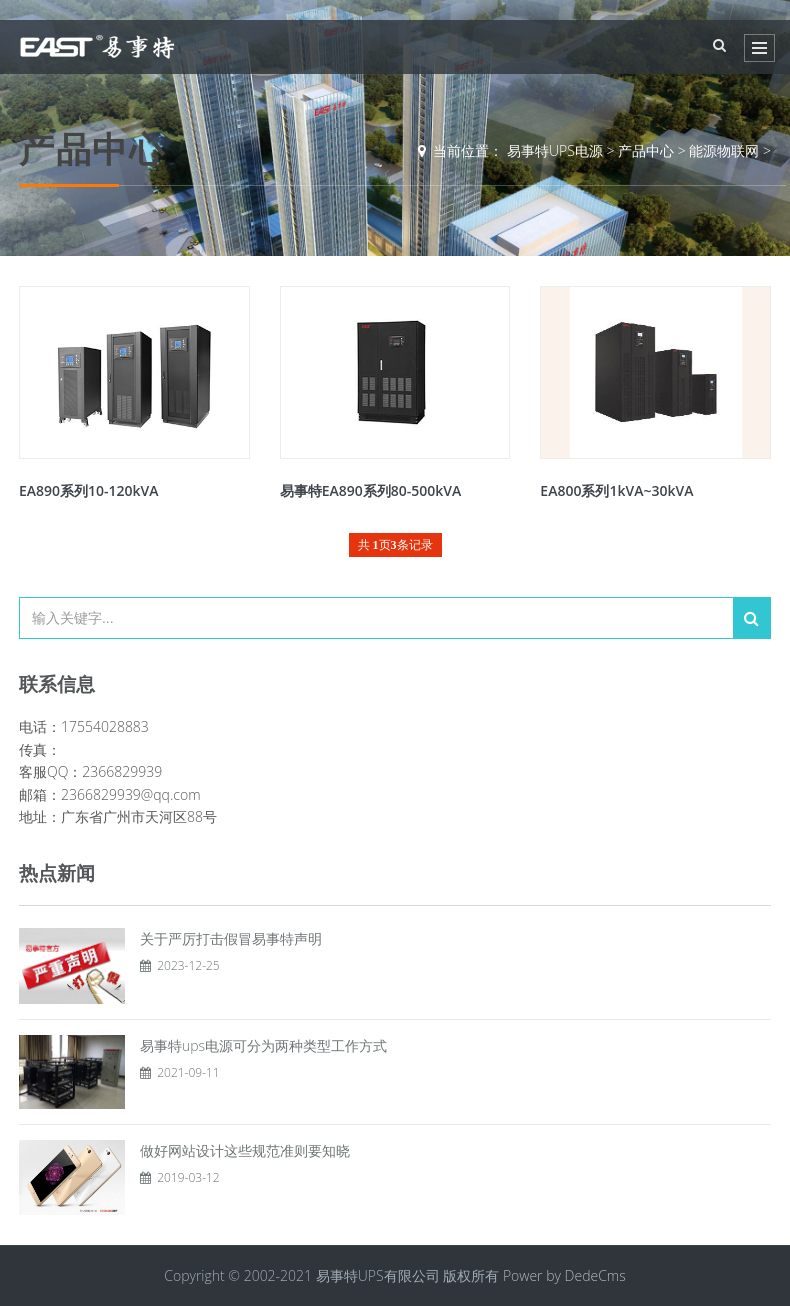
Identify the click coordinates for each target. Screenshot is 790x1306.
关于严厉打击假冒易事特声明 (231, 938)
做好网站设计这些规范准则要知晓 (245, 1150)
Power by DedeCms (564, 1275)
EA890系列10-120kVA (89, 490)
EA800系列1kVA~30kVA (616, 490)
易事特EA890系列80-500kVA (371, 490)
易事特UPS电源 (555, 150)
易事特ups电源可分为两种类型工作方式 (263, 1045)
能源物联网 (724, 150)
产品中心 (646, 150)
